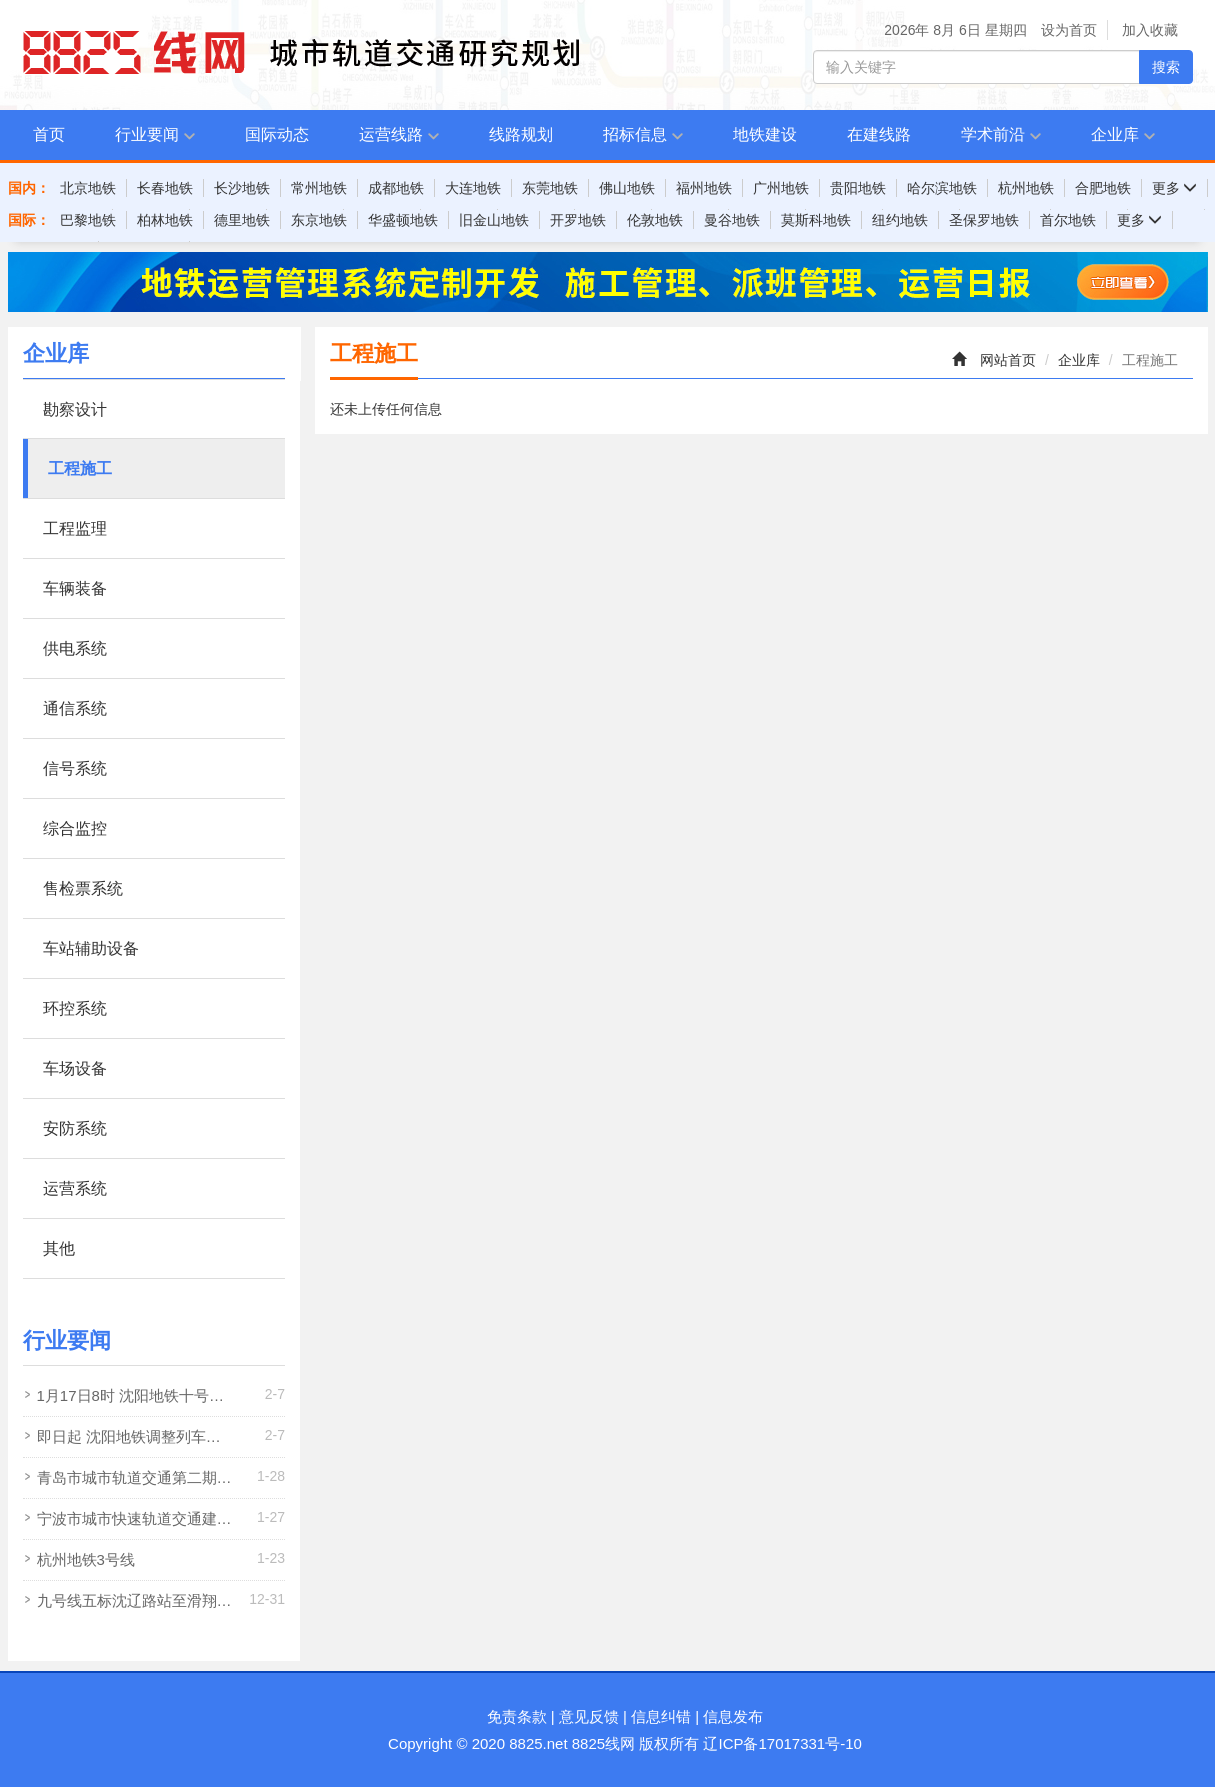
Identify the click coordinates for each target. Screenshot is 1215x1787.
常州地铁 (319, 188)
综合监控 (75, 828)
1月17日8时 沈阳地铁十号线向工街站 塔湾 (131, 1401)
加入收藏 (1150, 30)
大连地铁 (473, 188)
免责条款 (517, 1716)
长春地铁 (165, 188)
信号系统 (75, 768)
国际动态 (277, 134)
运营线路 (391, 134)
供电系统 (75, 648)
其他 (59, 1248)
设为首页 (1069, 30)
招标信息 (635, 134)
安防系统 (75, 1128)
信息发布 (733, 1716)
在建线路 (879, 134)
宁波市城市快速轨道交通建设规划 (134, 1524)
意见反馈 (589, 1716)
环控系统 (75, 1008)
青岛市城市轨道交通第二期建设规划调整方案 (134, 1483)
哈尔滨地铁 (942, 188)
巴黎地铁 (88, 220)
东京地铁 (319, 220)
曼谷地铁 (732, 220)
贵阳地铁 (858, 188)
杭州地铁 (1026, 188)
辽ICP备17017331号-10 (782, 1743)
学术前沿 (993, 134)
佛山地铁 (627, 188)
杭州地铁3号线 (86, 1559)
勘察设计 (75, 409)
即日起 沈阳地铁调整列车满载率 (129, 1442)
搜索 (1166, 67)
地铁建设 (765, 134)
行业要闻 (147, 134)
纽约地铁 (900, 220)
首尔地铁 (1068, 220)
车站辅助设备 (91, 948)
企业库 (1115, 134)
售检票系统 (83, 888)
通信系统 (75, 708)
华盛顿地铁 (403, 220)
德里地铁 (242, 220)
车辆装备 (75, 588)
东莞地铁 (550, 188)
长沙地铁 (242, 188)
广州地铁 (781, 188)
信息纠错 (661, 1716)
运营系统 (75, 1188)
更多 (1175, 188)
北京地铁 (88, 188)
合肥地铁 (1103, 188)
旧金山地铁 (494, 220)
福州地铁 (704, 188)
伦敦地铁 (655, 220)
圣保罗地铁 (984, 220)
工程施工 (80, 468)
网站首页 (1008, 360)
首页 (49, 134)
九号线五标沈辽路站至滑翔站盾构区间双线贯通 (134, 1606)
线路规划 (521, 134)
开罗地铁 (578, 220)
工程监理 (75, 528)
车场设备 (75, 1068)
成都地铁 (396, 188)
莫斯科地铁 (816, 220)
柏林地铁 (165, 220)
